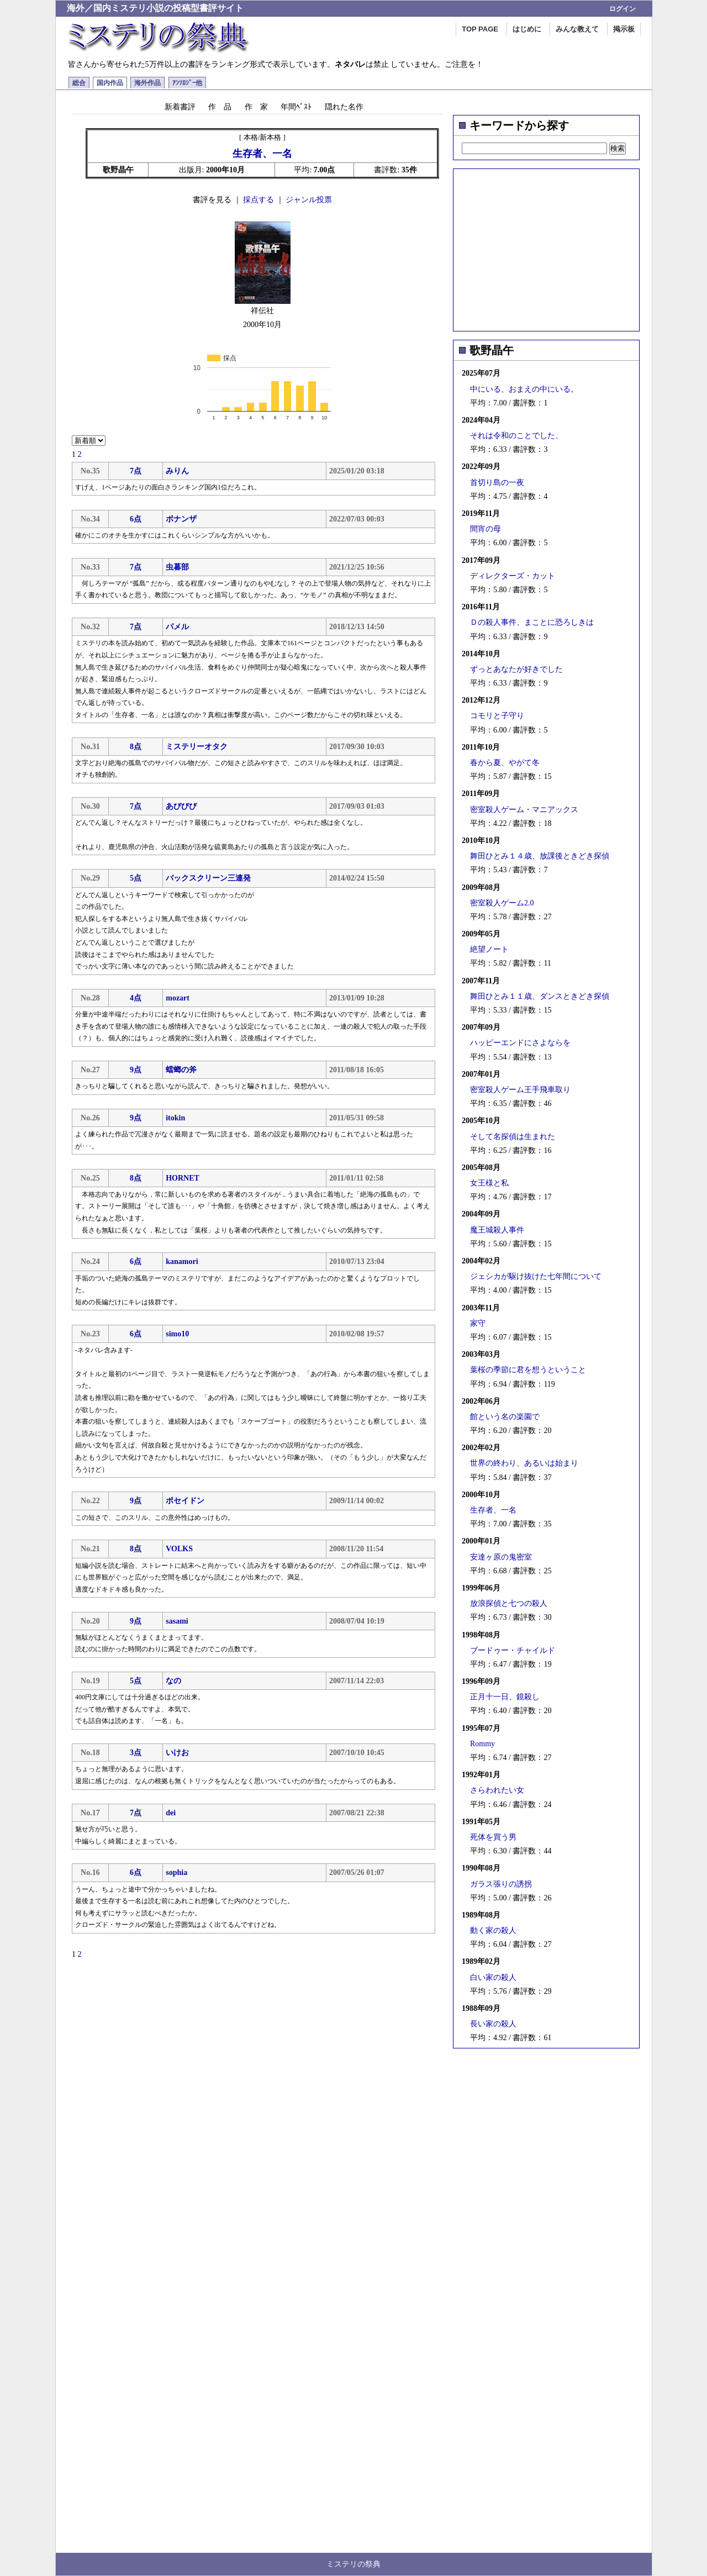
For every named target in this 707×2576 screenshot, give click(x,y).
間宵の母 (485, 529)
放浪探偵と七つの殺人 (508, 1603)
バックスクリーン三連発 (208, 878)
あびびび (181, 806)
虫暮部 (177, 567)
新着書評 (180, 106)
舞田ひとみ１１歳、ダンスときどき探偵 (539, 996)
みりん (177, 471)
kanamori (182, 1261)
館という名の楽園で (505, 1417)
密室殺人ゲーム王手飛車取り (520, 1090)
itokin (175, 1118)
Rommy (482, 1744)
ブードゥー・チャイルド (512, 1650)
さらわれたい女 (497, 1790)
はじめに (527, 29)
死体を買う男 (493, 1837)
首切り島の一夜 (497, 482)
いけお (177, 1752)
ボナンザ (181, 519)
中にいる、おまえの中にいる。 (524, 389)
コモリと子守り (497, 716)
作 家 (256, 106)
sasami (177, 1621)
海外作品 (147, 83)
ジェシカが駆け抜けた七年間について (536, 1276)
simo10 (177, 1334)
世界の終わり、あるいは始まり (524, 1463)
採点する (258, 200)
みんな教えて (577, 29)
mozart (177, 998)
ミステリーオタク (197, 746)
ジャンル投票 (309, 200)
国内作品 (110, 83)
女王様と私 (489, 1183)
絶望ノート (489, 949)
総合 (79, 83)
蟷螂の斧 (181, 1070)
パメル (177, 627)
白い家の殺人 (493, 1977)
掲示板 (624, 29)
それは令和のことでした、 (516, 435)
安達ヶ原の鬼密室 (501, 1557)
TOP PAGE (480, 29)
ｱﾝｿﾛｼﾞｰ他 (187, 83)
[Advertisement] (546, 246)
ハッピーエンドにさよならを (520, 1043)
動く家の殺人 (493, 1930)
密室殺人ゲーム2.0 (502, 903)
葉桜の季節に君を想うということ (528, 1370)
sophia (176, 1872)
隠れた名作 (344, 106)
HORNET (182, 1178)
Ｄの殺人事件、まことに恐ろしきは (532, 622)
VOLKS (179, 1549)
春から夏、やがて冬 (505, 762)
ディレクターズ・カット (512, 576)
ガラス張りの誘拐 (501, 1884)
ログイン (622, 9)
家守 (478, 1323)
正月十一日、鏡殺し (505, 1697)
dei (171, 1813)
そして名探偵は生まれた (512, 1136)
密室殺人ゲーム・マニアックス (524, 809)
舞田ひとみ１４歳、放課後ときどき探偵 (539, 856)
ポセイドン (185, 1501)
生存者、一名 (493, 1510)
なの (173, 1681)
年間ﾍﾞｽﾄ (296, 106)
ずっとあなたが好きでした (516, 669)
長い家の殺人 (493, 2024)
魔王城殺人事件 (497, 1230)
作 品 (219, 106)
